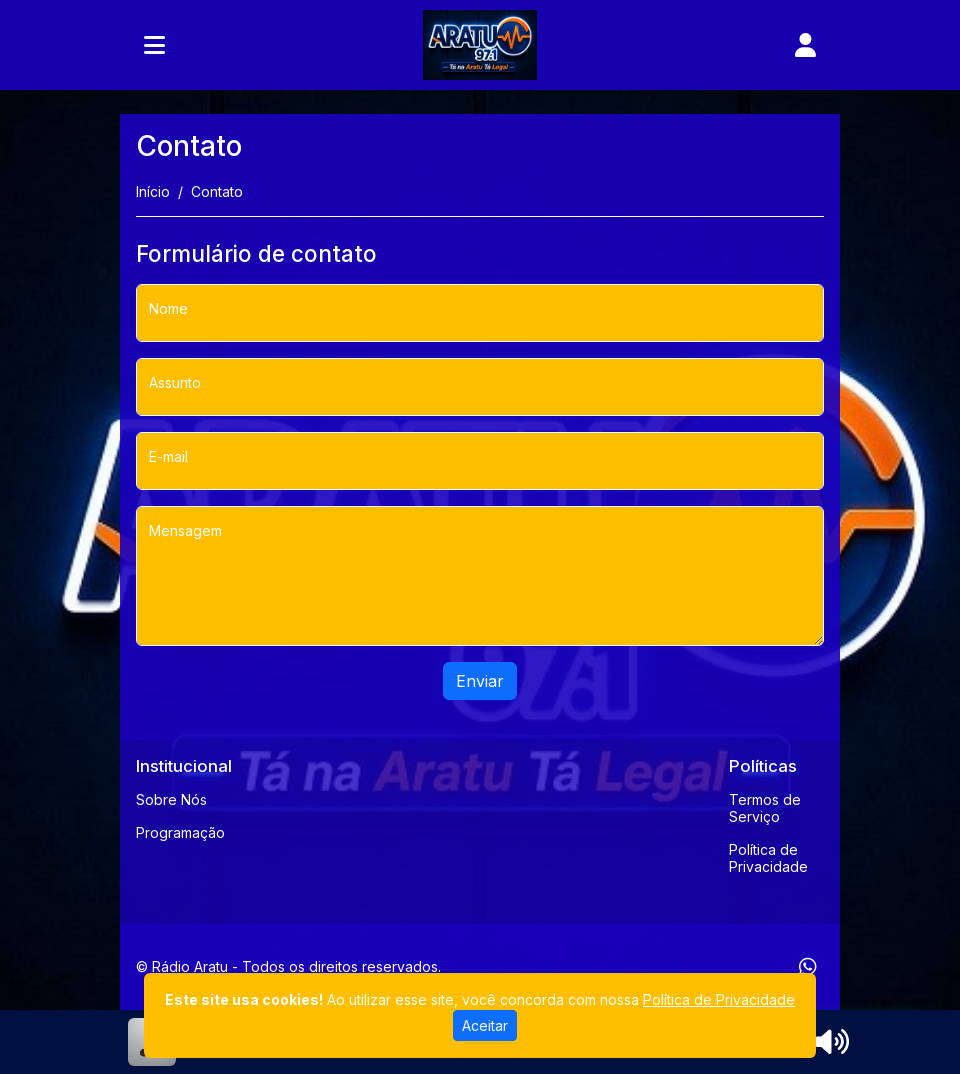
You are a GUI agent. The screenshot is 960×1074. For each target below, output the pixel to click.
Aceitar (485, 1025)
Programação (180, 832)
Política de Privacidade (768, 858)
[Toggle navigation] (154, 45)
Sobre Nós (171, 799)
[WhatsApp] (808, 967)
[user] (805, 45)
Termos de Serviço (765, 808)
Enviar (480, 681)
